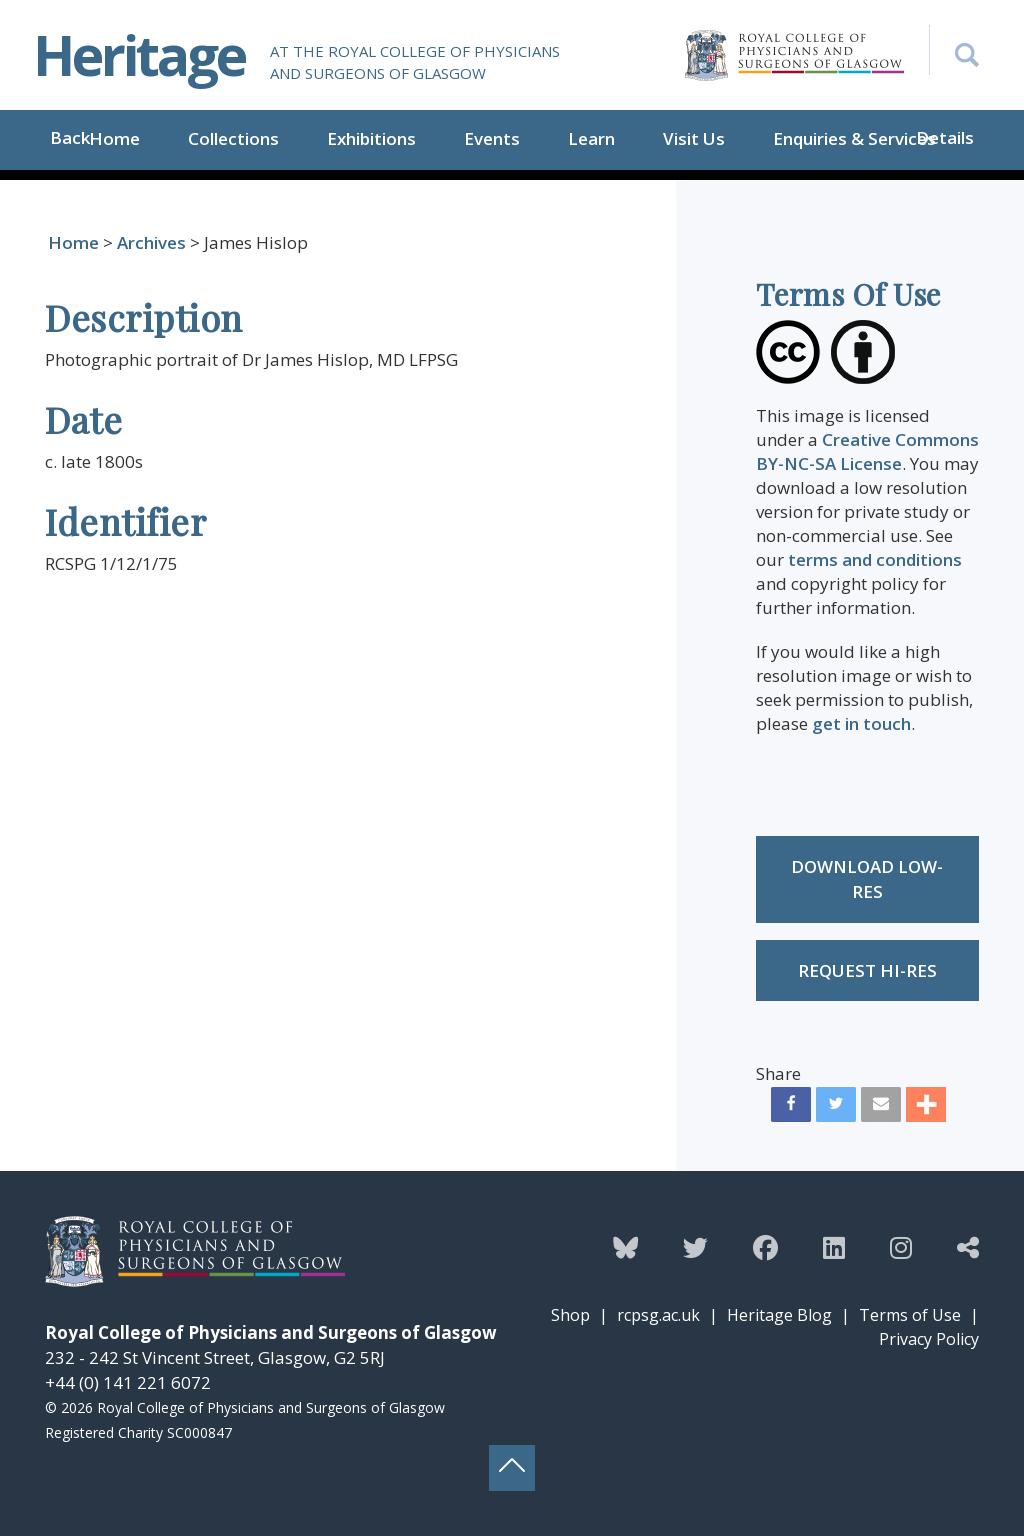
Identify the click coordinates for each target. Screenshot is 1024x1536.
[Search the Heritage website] (954, 50)
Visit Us (694, 138)
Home (114, 138)
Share (778, 1073)
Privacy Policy (929, 1339)
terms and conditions (875, 559)
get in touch (861, 723)
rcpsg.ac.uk (658, 1315)
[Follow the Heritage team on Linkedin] (834, 1247)
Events (492, 138)
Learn (591, 138)
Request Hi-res (867, 970)
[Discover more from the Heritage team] (968, 1247)
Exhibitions (371, 138)
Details (945, 137)
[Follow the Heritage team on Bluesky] (625, 1247)
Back (70, 137)
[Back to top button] (512, 1468)
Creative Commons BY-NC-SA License (867, 451)
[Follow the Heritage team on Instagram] (901, 1247)
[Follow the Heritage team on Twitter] (695, 1247)
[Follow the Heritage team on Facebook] (765, 1247)
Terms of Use (910, 1315)
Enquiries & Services (854, 138)
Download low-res (867, 879)
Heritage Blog (779, 1315)
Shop (570, 1315)
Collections (233, 138)
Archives (151, 242)
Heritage (139, 54)
